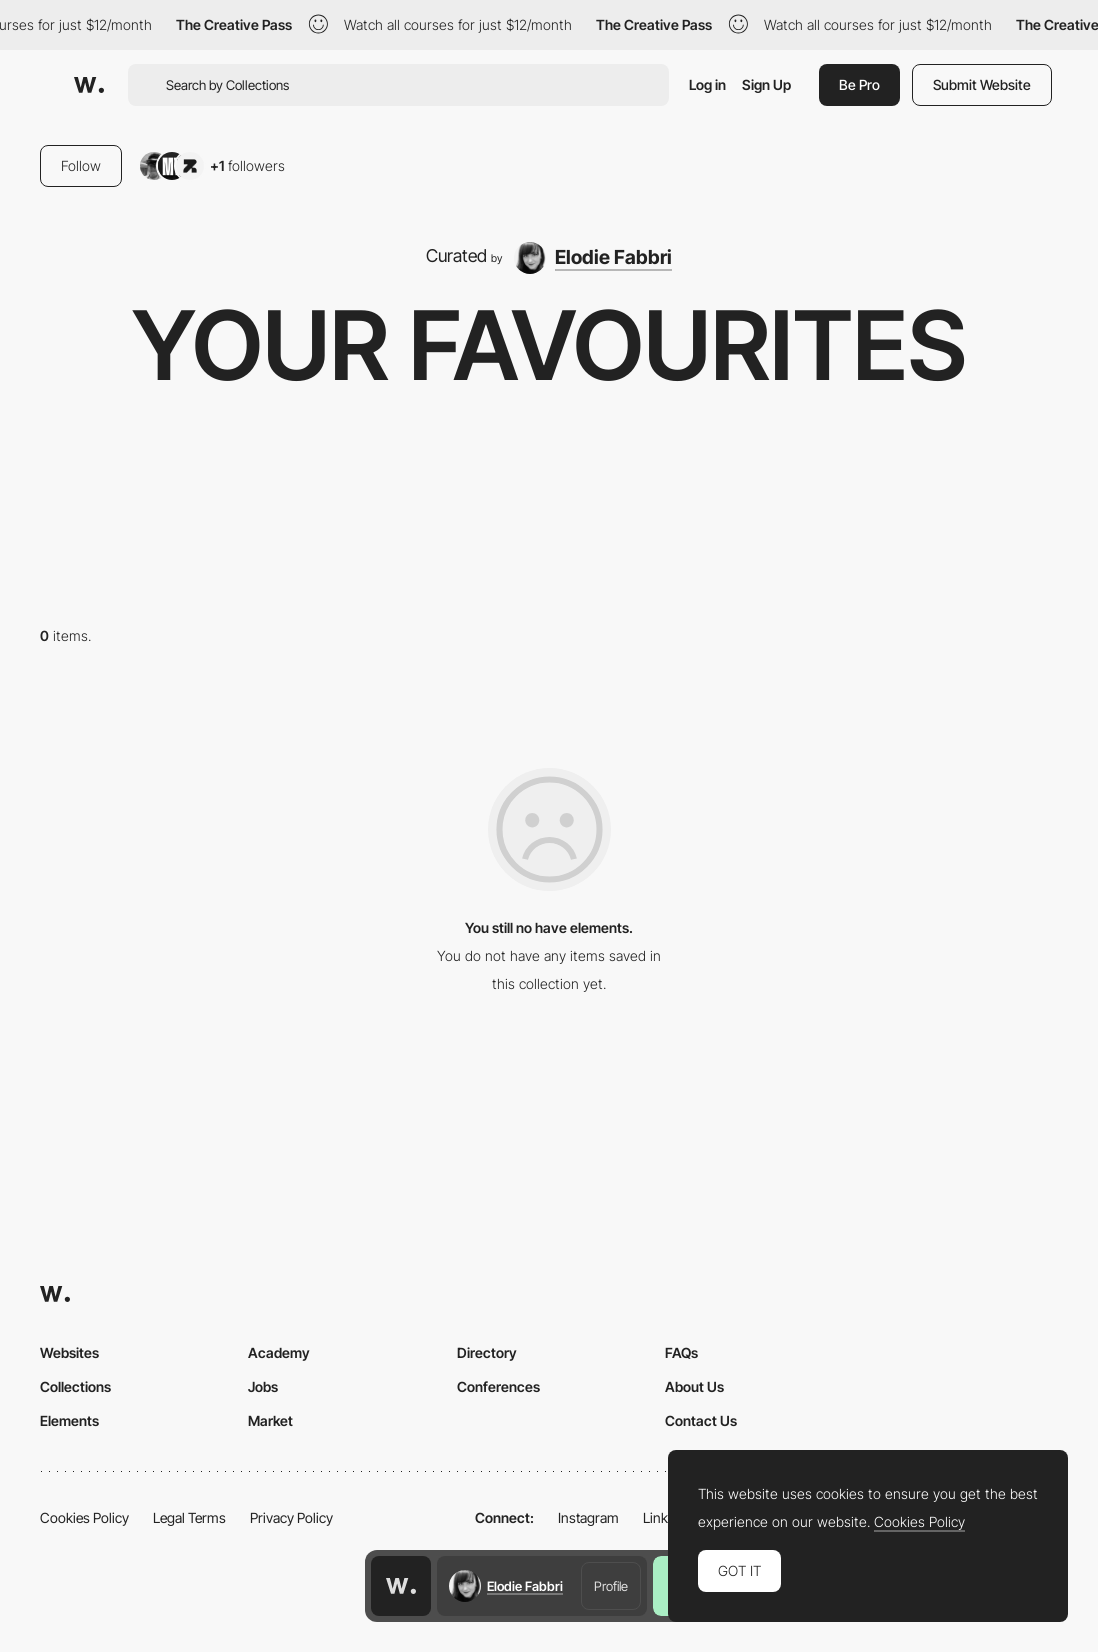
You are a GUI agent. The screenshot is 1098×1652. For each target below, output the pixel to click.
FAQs (681, 1352)
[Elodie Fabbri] (593, 258)
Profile (611, 1586)
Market (270, 1420)
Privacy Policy (291, 1517)
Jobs (263, 1386)
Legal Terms (189, 1517)
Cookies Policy (84, 1517)
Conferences (498, 1386)
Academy (279, 1352)
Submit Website (982, 84)
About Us (694, 1386)
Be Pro (859, 84)
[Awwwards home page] (401, 1586)
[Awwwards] (89, 85)
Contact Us (701, 1420)
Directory (487, 1352)
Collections (75, 1386)
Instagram (588, 1517)
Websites (69, 1352)
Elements (69, 1420)
